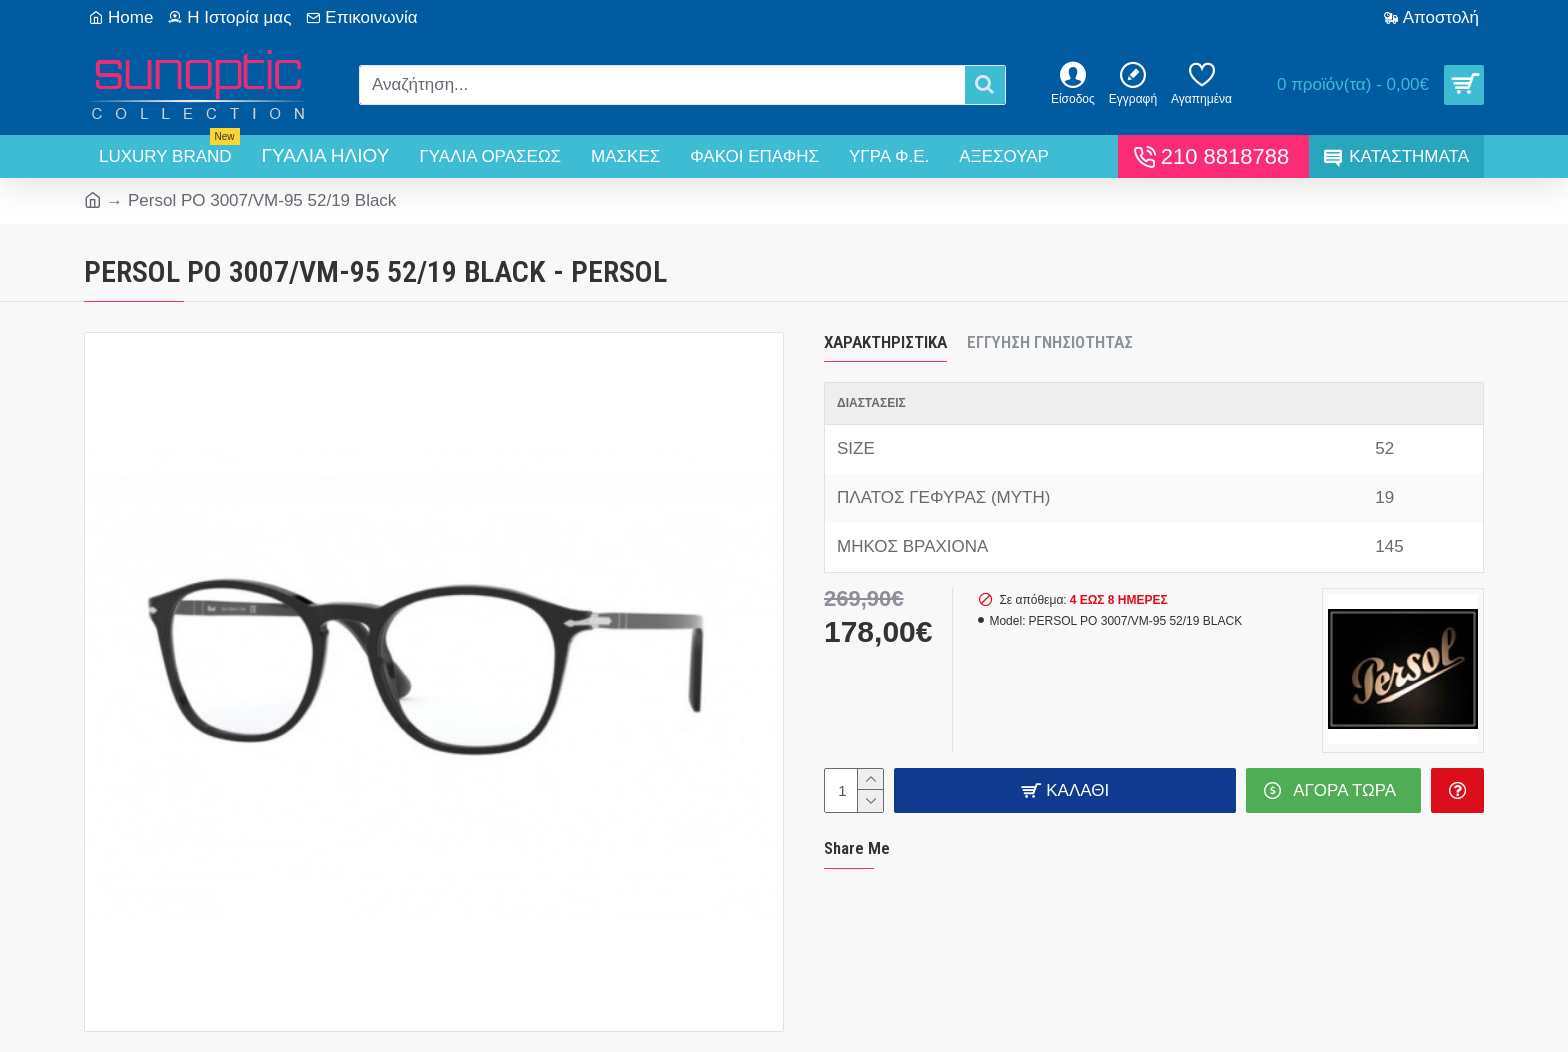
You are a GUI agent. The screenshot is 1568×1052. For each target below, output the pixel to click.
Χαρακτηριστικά (885, 342)
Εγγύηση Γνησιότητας (1050, 342)
